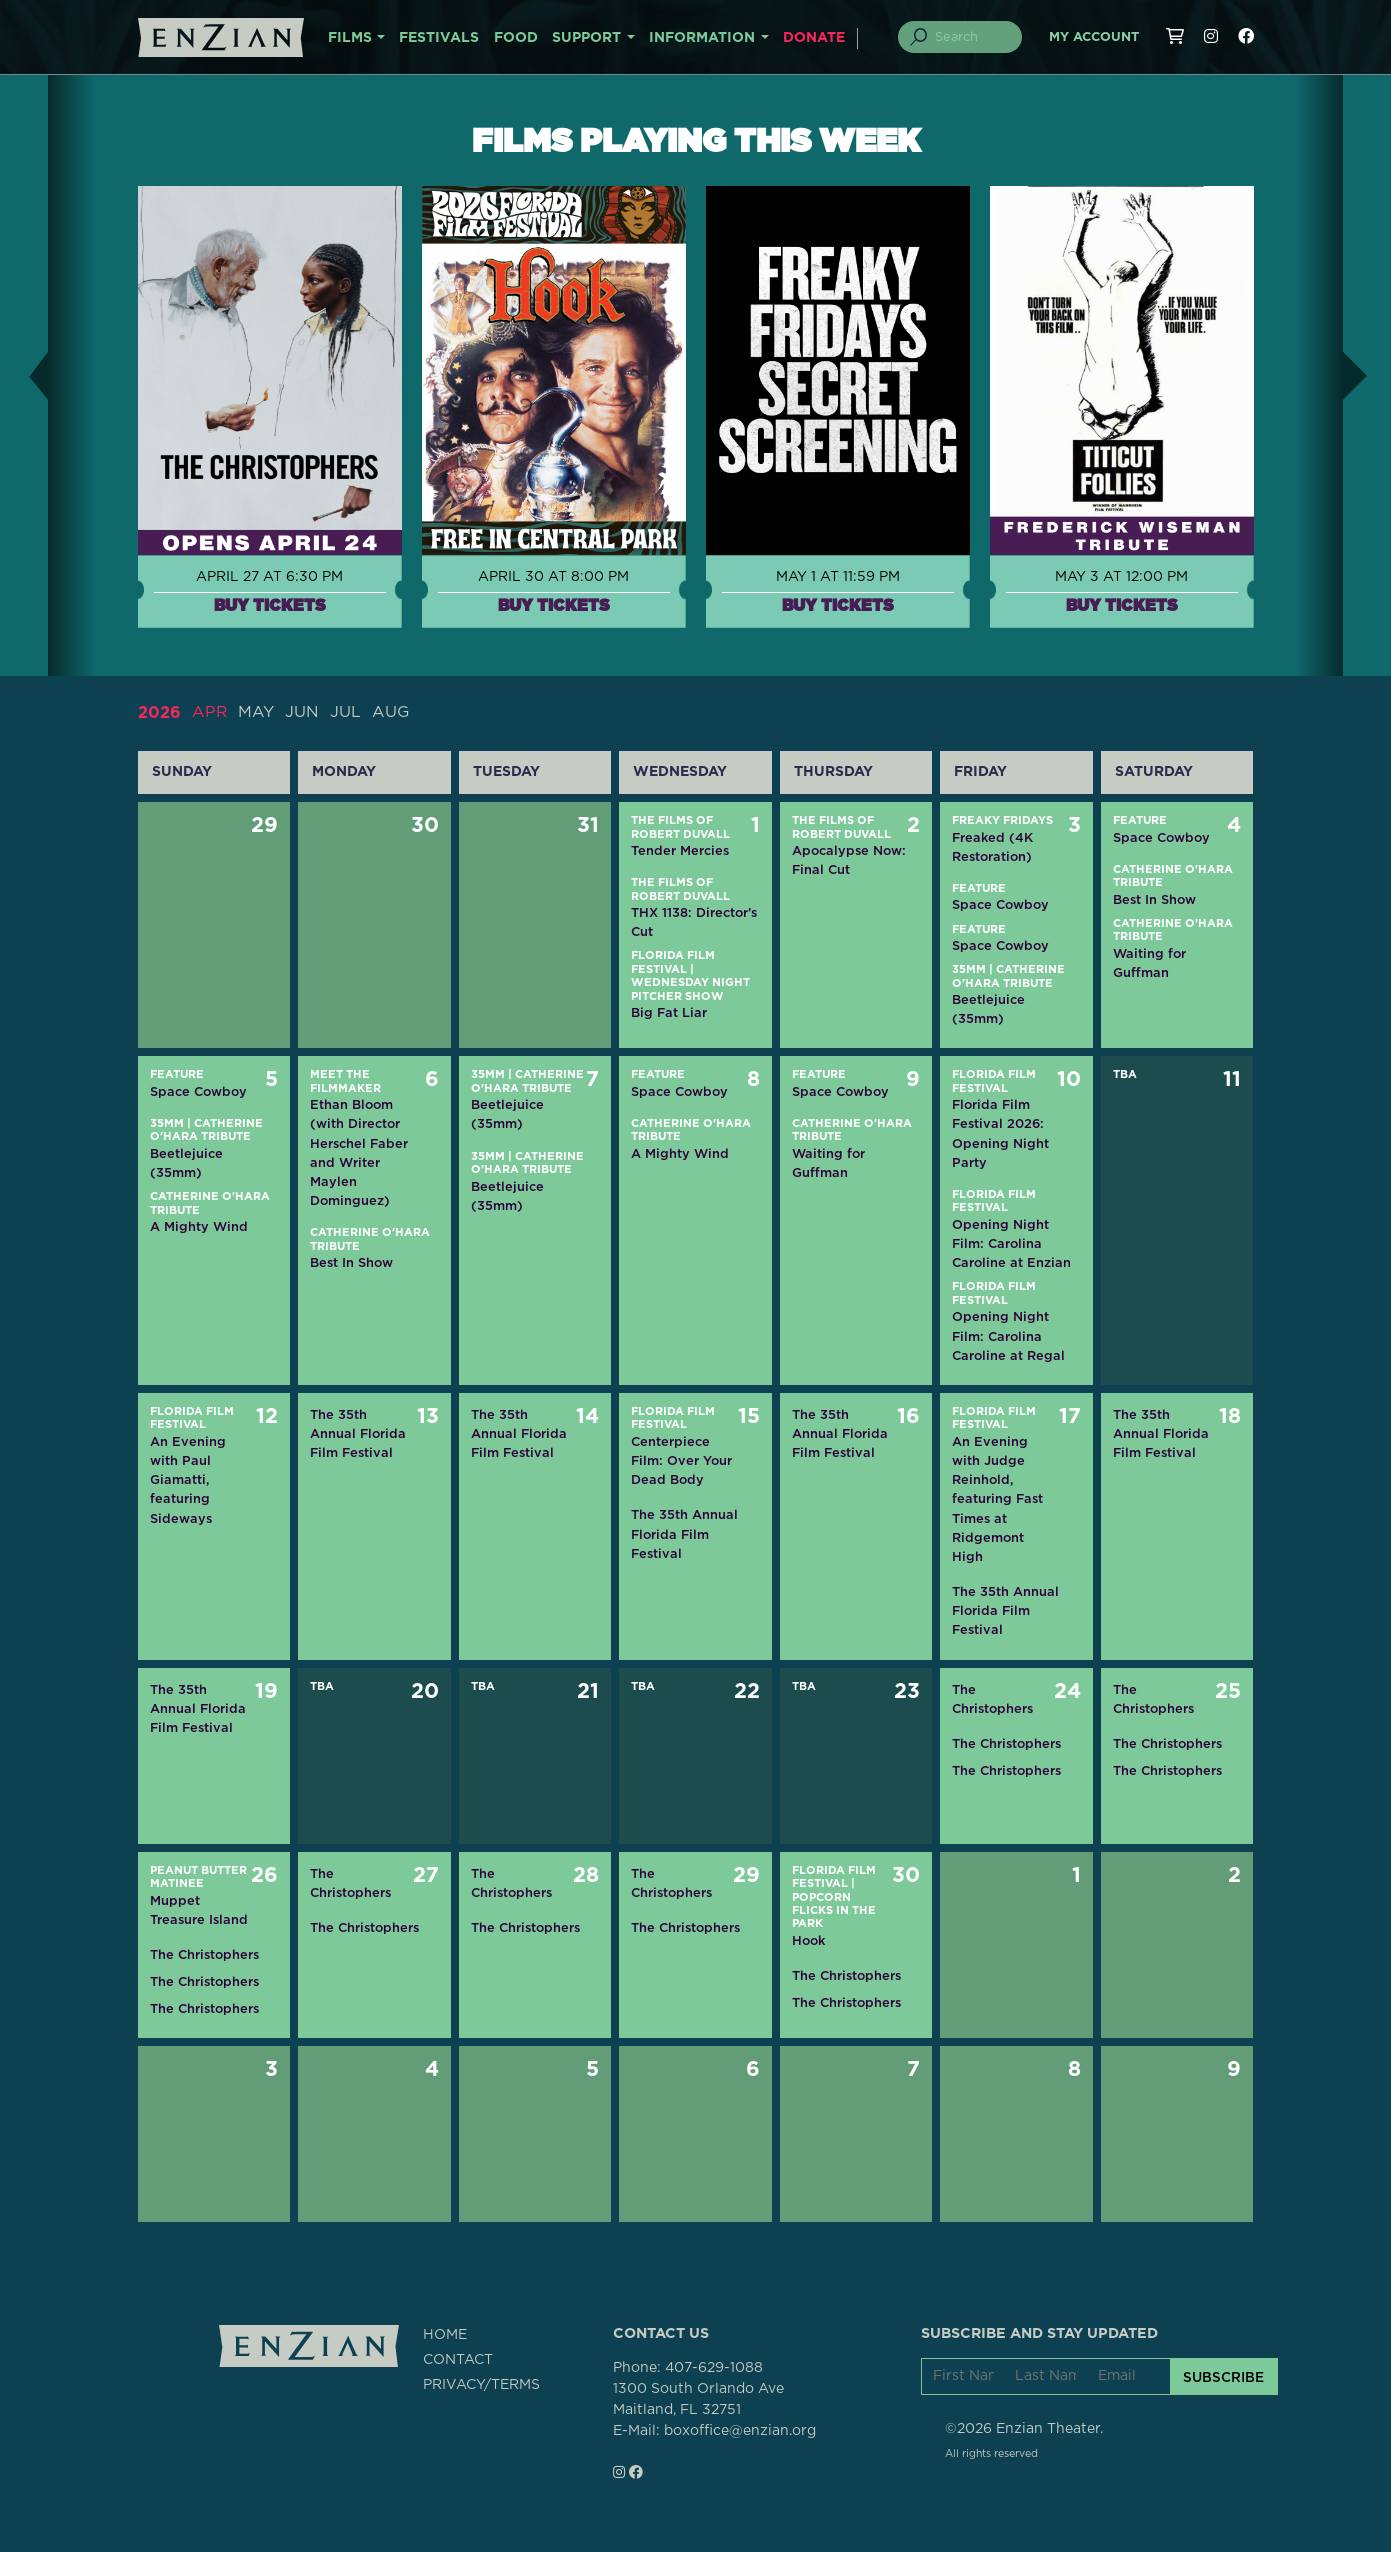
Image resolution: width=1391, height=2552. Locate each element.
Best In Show (1154, 898)
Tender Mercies (680, 849)
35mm (969, 969)
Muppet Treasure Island (199, 1909)
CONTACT (458, 2359)
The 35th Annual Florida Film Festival (358, 1432)
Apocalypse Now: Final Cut (849, 859)
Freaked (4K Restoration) (992, 846)
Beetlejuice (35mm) (988, 1008)
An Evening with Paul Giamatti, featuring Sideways (188, 1479)
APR (210, 712)
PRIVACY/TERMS (481, 2384)
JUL (346, 712)
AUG (392, 712)
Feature (979, 887)
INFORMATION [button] (702, 38)
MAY (257, 712)
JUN (303, 712)
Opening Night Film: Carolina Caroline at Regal (1008, 1335)
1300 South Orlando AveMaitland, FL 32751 (698, 2399)
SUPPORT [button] (586, 38)
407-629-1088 (714, 2368)
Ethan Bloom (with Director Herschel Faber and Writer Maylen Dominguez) (359, 1152)
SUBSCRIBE (1223, 2376)
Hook (808, 1939)
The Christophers (992, 1698)
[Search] (971, 37)
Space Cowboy (1000, 904)
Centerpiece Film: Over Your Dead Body (681, 1459)
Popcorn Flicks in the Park (834, 1910)
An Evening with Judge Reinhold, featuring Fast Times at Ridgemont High (997, 1498)
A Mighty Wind (199, 1226)
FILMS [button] (350, 38)
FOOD (516, 38)
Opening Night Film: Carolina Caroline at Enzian (1011, 1242)
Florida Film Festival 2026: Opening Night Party (1000, 1133)
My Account (1094, 37)
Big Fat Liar (669, 1012)
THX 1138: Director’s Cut (694, 921)
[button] (24, 375)
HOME (445, 2334)
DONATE (814, 38)
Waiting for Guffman (1149, 962)
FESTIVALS (439, 38)
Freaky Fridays (1002, 819)
